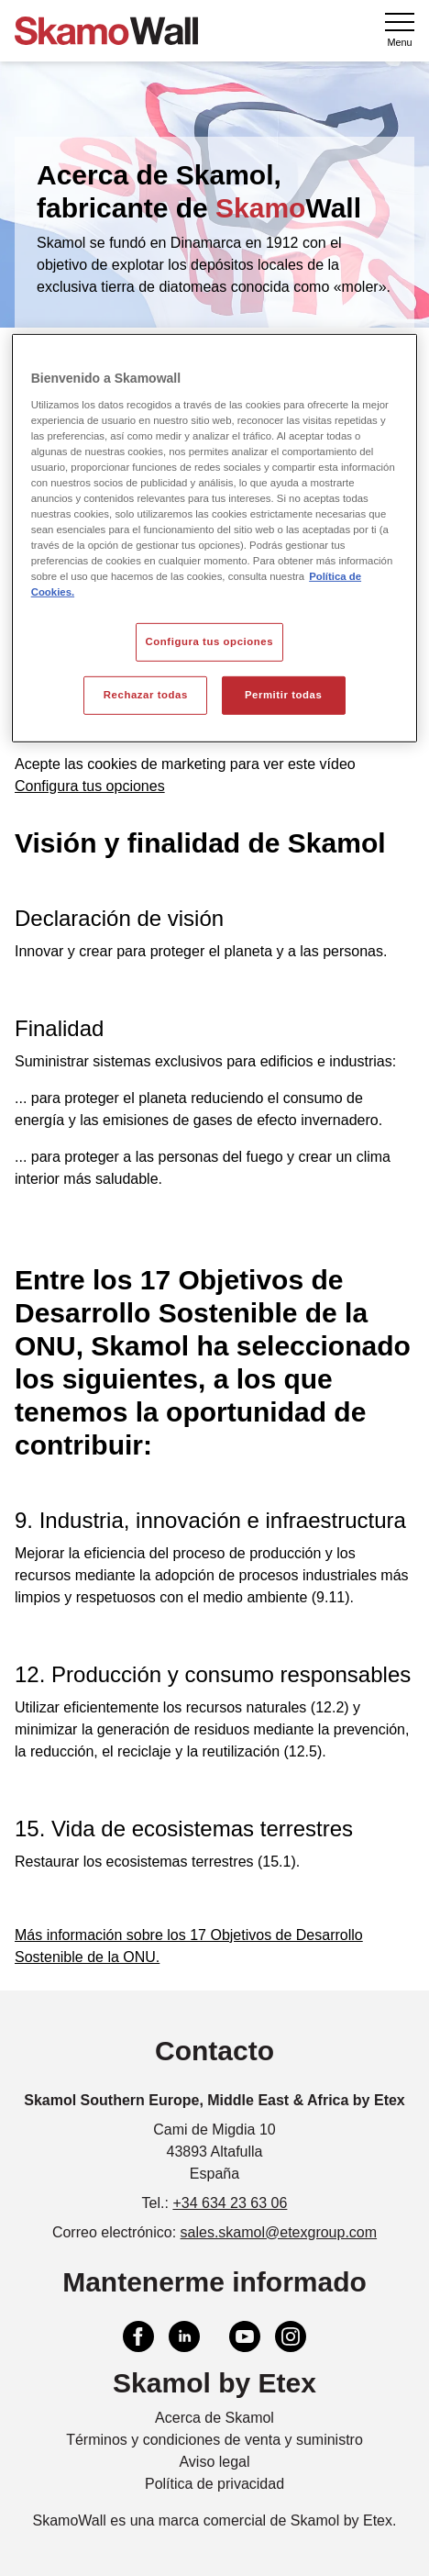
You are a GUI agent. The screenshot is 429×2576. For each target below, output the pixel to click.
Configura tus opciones (90, 786)
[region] (215, 538)
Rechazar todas (146, 694)
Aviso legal (214, 2462)
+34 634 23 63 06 (229, 2203)
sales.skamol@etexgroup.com (279, 2232)
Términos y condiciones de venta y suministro (214, 2440)
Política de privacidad (214, 2484)
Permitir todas (283, 694)
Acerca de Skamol (214, 2417)
